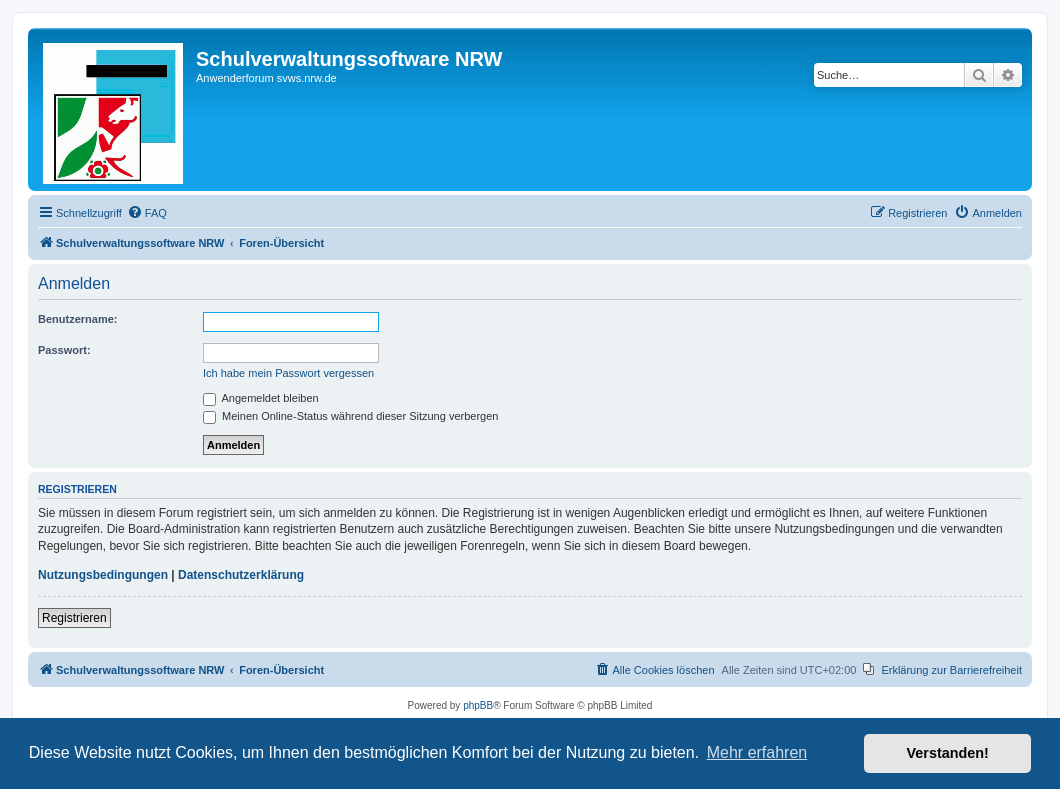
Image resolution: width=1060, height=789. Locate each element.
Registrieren (74, 618)
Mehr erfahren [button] (757, 752)
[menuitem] (147, 213)
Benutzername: (77, 319)
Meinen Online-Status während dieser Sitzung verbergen (350, 416)
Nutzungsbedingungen (103, 575)
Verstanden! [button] (948, 753)
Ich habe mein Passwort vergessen (288, 373)
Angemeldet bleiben (261, 398)
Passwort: (64, 350)
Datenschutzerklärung (241, 575)
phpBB (478, 705)
